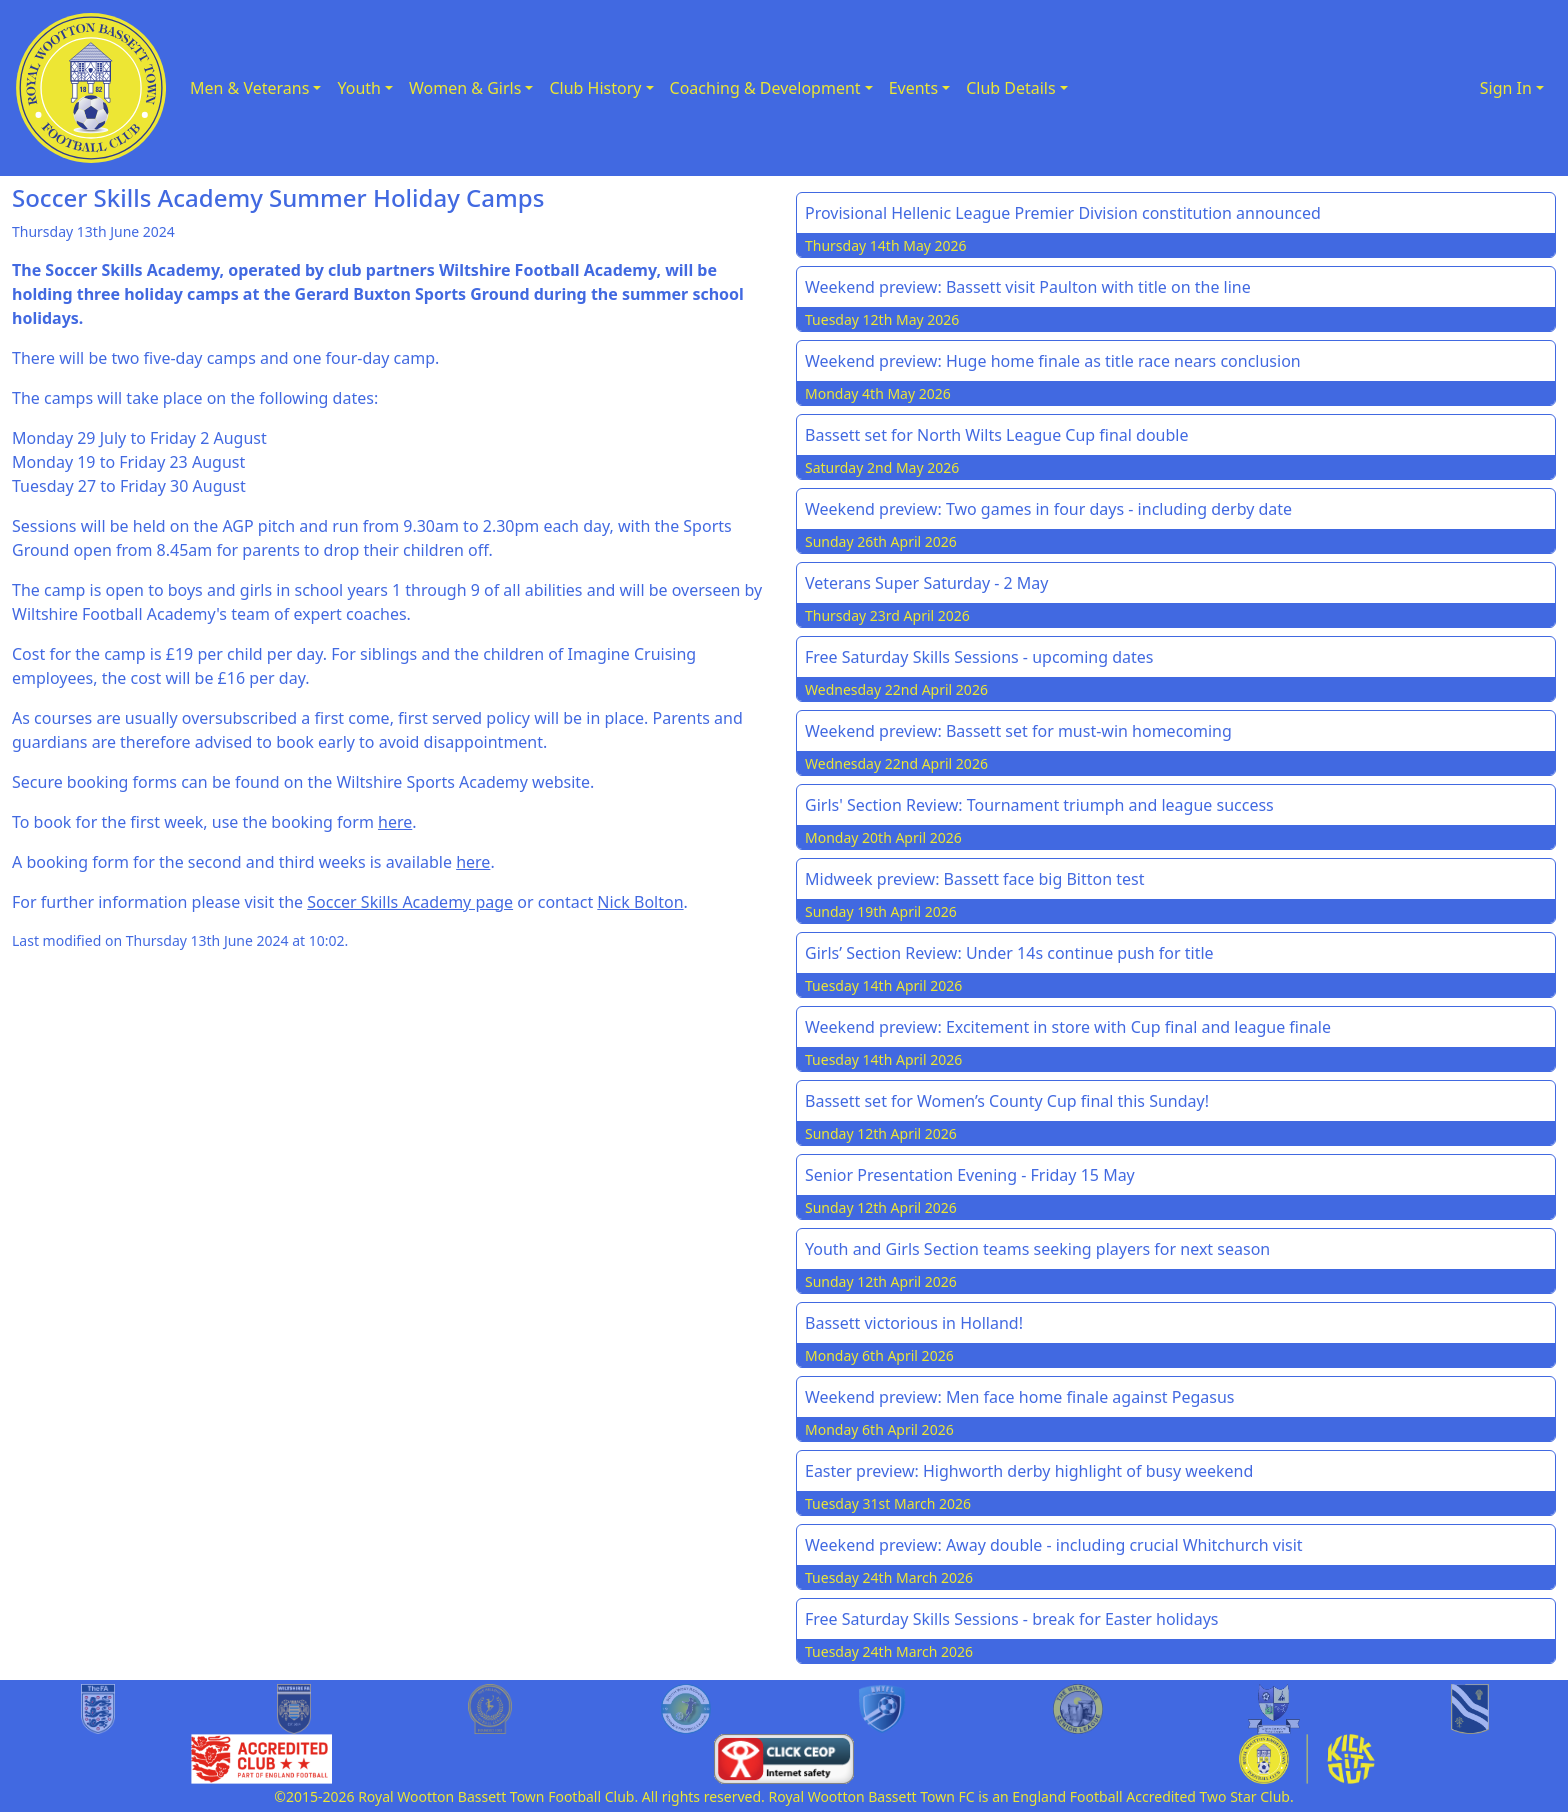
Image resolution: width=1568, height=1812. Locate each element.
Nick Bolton (640, 902)
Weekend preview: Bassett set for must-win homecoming (1018, 731)
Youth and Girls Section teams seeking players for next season (1037, 1249)
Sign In (1506, 88)
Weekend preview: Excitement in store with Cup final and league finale (1068, 1027)
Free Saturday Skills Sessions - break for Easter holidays (1012, 1619)
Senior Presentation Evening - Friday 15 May (970, 1175)
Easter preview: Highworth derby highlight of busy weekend (1029, 1471)
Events (913, 88)
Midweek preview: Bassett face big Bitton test (974, 879)
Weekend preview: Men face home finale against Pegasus (1019, 1397)
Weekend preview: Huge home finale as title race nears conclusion (1053, 361)
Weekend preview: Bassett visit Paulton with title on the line (1028, 287)
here (395, 822)
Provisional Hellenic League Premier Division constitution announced (1063, 213)
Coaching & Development (765, 88)
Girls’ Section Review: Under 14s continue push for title (1009, 953)
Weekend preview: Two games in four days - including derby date (1048, 509)
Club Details (1011, 88)
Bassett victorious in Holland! (914, 1323)
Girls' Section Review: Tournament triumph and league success (1039, 805)
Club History (595, 88)
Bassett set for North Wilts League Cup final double (997, 435)
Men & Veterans (249, 88)
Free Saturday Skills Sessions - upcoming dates (979, 657)
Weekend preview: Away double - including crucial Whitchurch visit (1054, 1545)
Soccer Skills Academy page (410, 902)
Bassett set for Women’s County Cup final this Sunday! (1007, 1101)
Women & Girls (465, 88)
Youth (359, 88)
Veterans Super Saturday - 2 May (927, 583)
